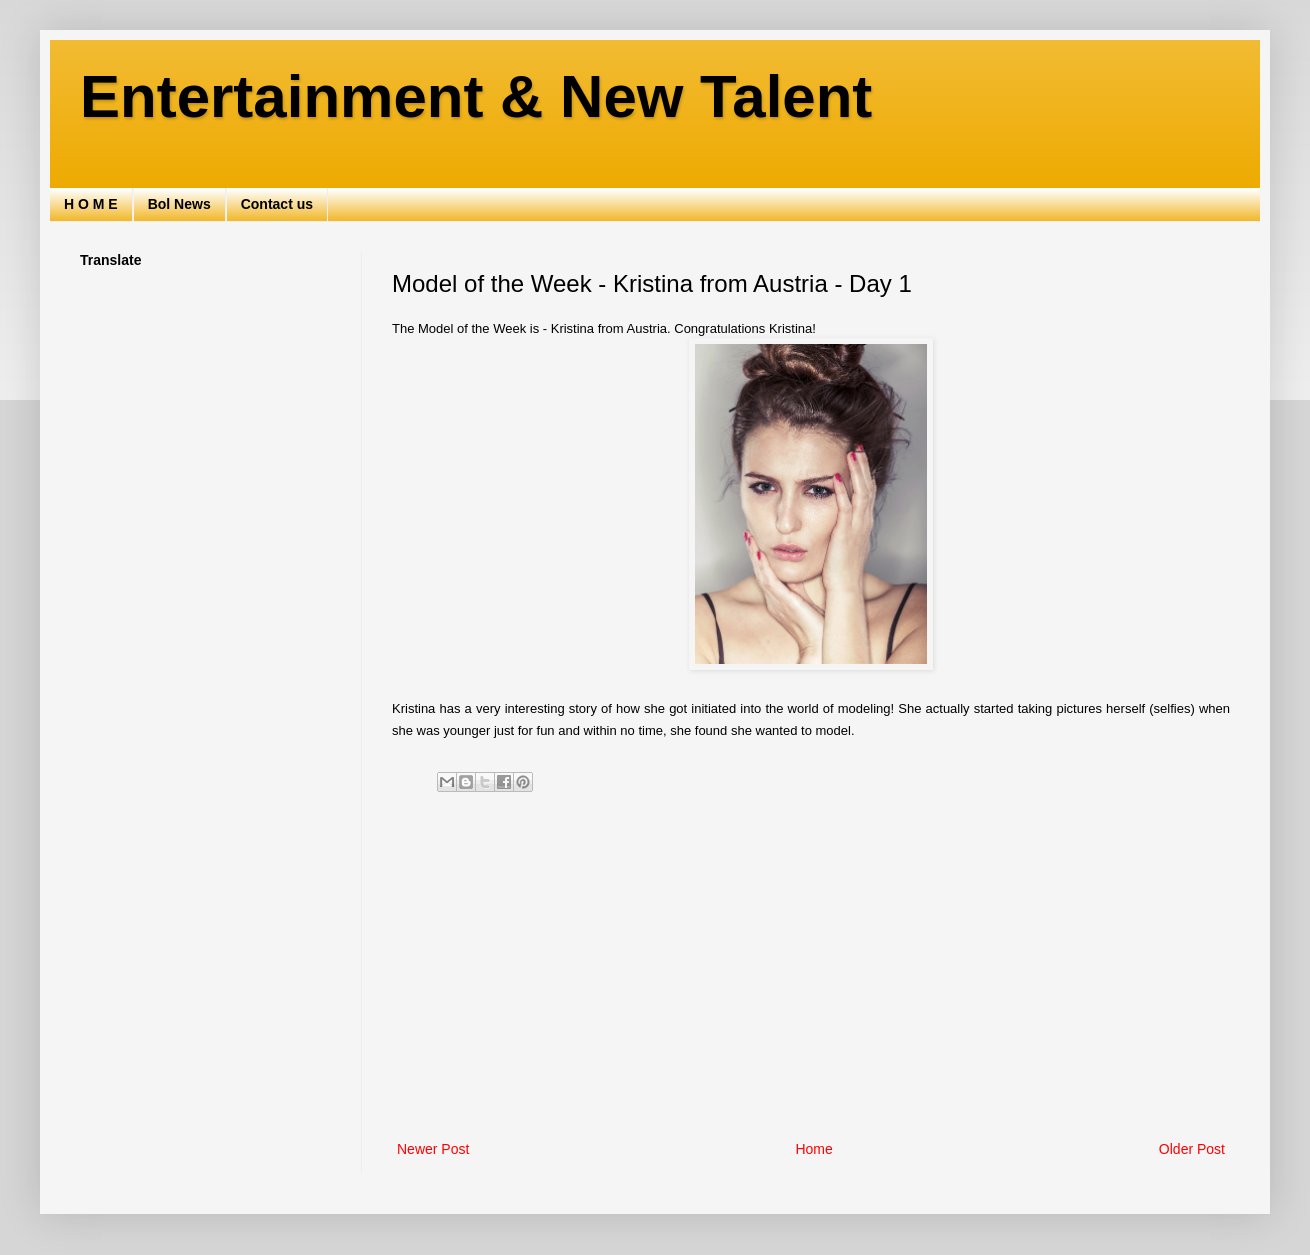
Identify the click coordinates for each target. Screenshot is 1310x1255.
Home (813, 1149)
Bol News (179, 204)
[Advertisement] (811, 972)
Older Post (1192, 1149)
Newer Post (433, 1149)
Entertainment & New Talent (476, 96)
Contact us (277, 204)
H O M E (91, 204)
